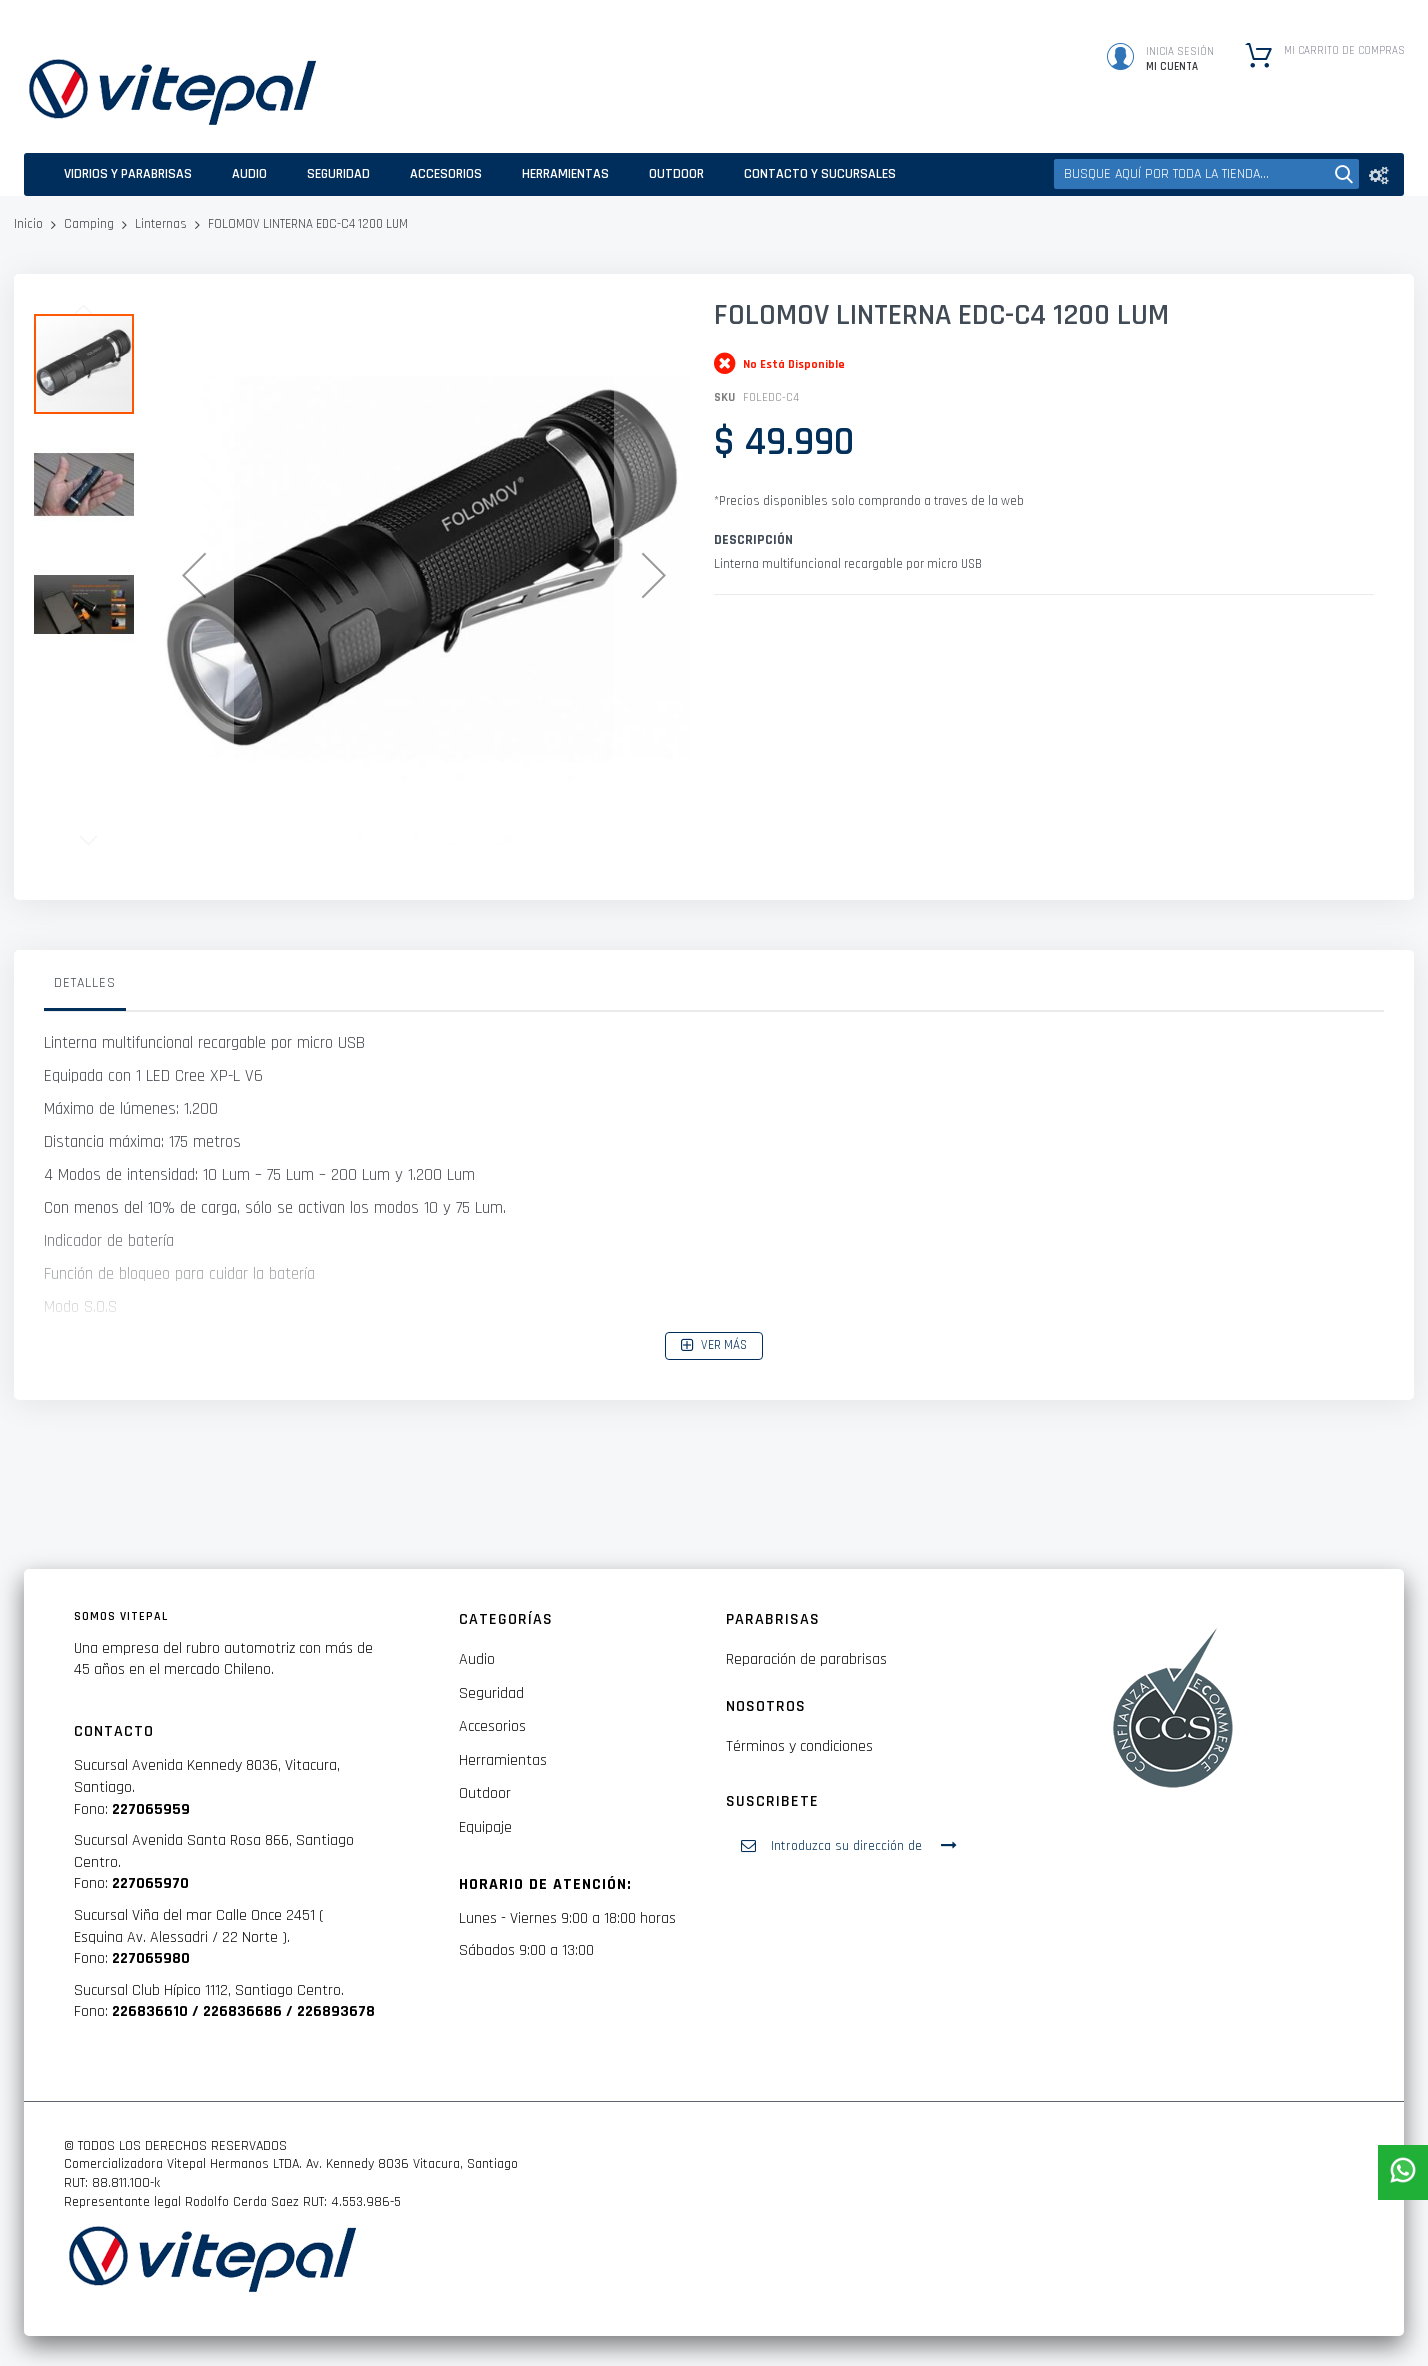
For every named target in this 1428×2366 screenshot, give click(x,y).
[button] (194, 574)
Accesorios (492, 1726)
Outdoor (485, 1793)
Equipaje (485, 1827)
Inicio (28, 224)
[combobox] (1206, 174)
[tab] (85, 988)
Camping (89, 224)
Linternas (161, 224)
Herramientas (503, 1760)
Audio (477, 1659)
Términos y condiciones (799, 1746)
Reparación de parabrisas (806, 1659)
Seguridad (491, 1693)
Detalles (85, 983)
